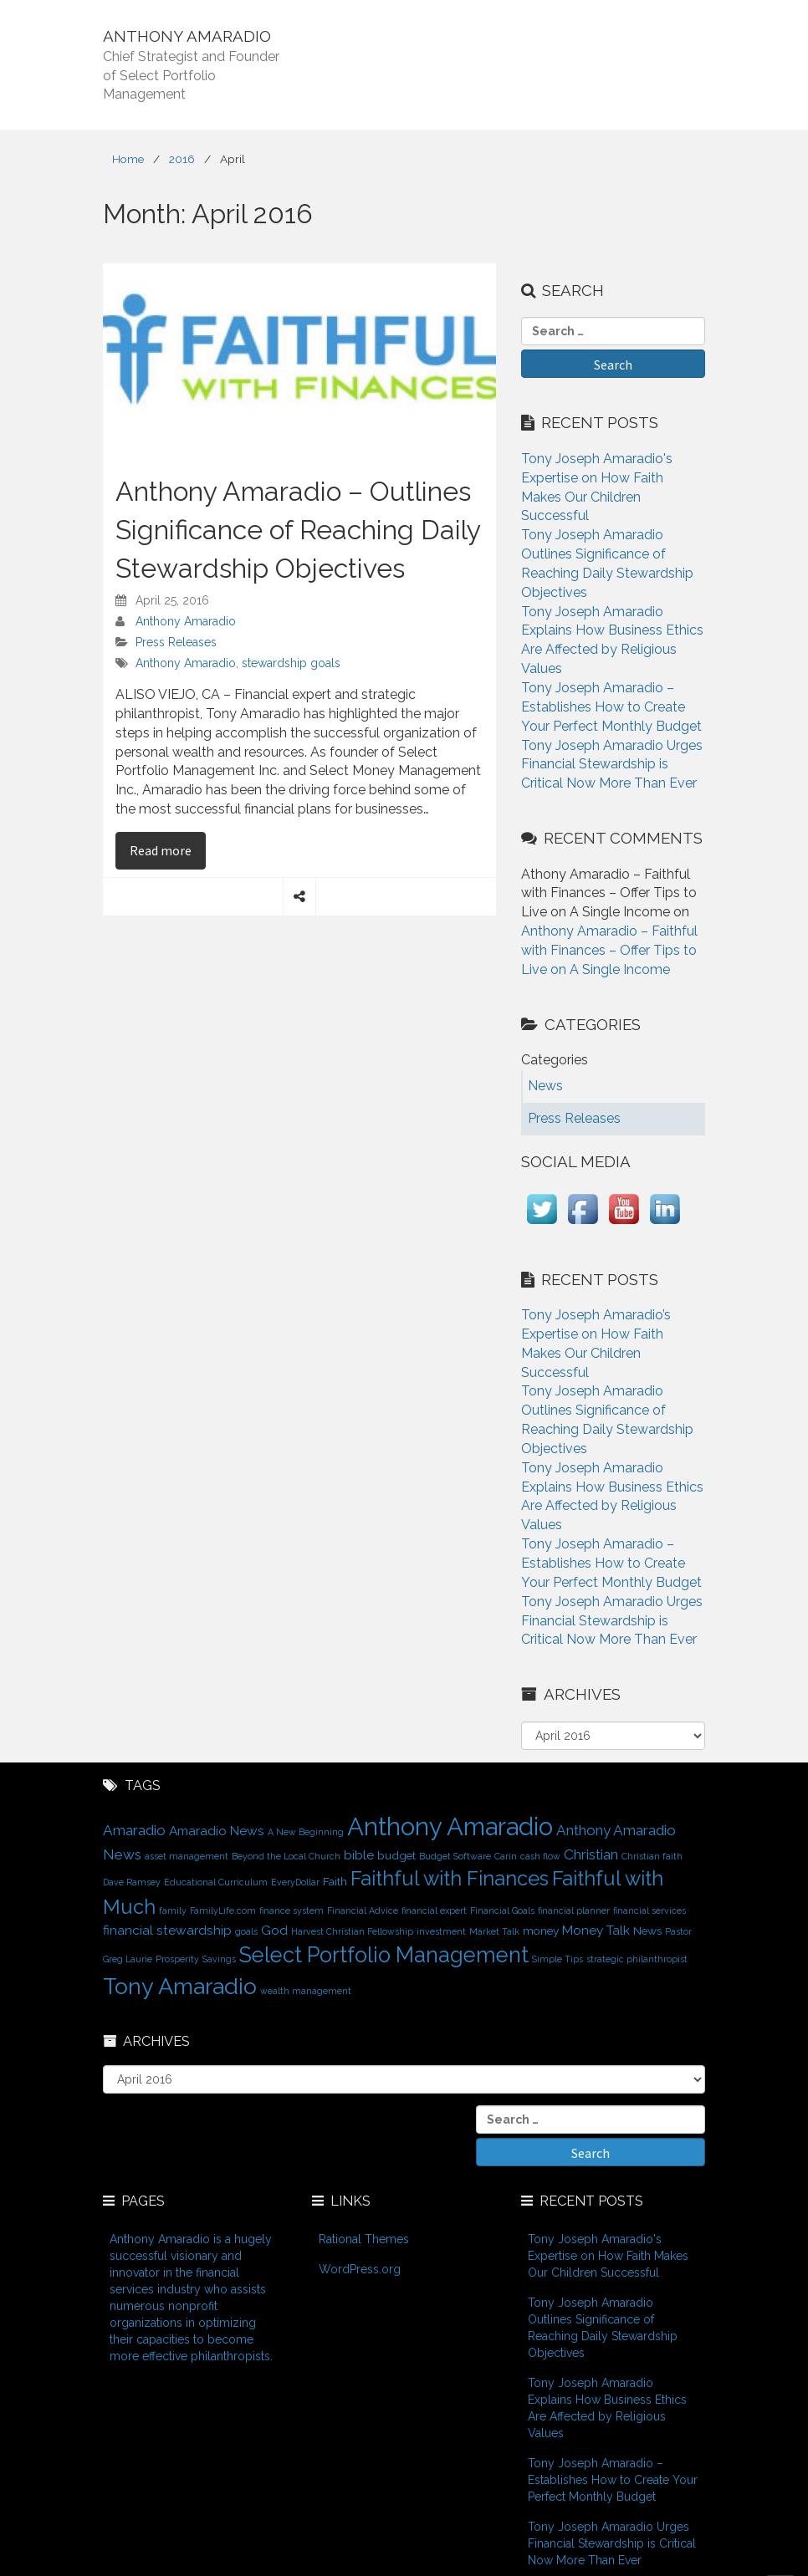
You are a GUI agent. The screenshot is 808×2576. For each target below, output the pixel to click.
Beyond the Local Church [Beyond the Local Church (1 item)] (286, 1856)
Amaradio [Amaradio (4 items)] (134, 1830)
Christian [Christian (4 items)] (591, 1854)
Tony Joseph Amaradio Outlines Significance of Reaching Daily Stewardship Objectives (603, 2327)
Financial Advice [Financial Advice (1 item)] (362, 1910)
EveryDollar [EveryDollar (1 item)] (295, 1882)
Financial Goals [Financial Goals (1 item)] (502, 1910)
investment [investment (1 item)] (441, 1931)
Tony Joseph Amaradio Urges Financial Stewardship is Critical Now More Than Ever (612, 764)
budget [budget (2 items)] (396, 1855)
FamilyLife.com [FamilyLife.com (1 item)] (223, 1910)
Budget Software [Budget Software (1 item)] (455, 1856)
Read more (168, 849)
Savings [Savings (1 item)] (219, 1959)
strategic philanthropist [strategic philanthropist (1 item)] (637, 1959)
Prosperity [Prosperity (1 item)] (177, 1959)
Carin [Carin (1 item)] (505, 1856)
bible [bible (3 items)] (359, 1855)
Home (128, 159)
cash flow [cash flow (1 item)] (540, 1856)
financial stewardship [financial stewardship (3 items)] (167, 1930)
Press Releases (176, 642)
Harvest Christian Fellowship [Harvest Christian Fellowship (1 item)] (352, 1931)
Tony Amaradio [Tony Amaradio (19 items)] (180, 1986)
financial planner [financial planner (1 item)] (574, 1910)
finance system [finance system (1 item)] (291, 1910)
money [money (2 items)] (541, 1930)
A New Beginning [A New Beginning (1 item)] (306, 1832)
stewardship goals (291, 663)
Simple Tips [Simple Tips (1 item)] (557, 1959)
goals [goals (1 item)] (246, 1931)
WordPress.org (360, 2269)
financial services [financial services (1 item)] (649, 1910)
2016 (182, 159)
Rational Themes (364, 2239)
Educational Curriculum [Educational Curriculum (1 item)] (216, 1882)
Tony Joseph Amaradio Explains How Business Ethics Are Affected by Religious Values (607, 2408)
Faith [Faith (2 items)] (335, 1881)
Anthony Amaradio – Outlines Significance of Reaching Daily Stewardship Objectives (297, 529)
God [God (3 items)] (274, 1930)
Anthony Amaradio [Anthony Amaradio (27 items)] (450, 1826)
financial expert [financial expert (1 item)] (434, 1910)
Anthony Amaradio (186, 621)
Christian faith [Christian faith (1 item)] (652, 1856)
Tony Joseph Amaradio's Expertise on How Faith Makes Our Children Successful (608, 2255)
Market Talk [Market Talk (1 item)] (494, 1931)
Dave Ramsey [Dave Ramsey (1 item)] (132, 1882)
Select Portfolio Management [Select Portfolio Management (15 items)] (384, 1954)
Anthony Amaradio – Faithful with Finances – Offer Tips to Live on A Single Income (609, 950)
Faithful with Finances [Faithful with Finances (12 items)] (449, 1878)
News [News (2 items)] (647, 1930)
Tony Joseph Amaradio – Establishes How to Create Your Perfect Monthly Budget (611, 707)
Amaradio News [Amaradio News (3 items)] (216, 1831)
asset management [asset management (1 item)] (186, 1856)
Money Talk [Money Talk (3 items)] (596, 1930)
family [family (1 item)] (173, 1910)
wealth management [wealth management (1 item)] (305, 1991)
